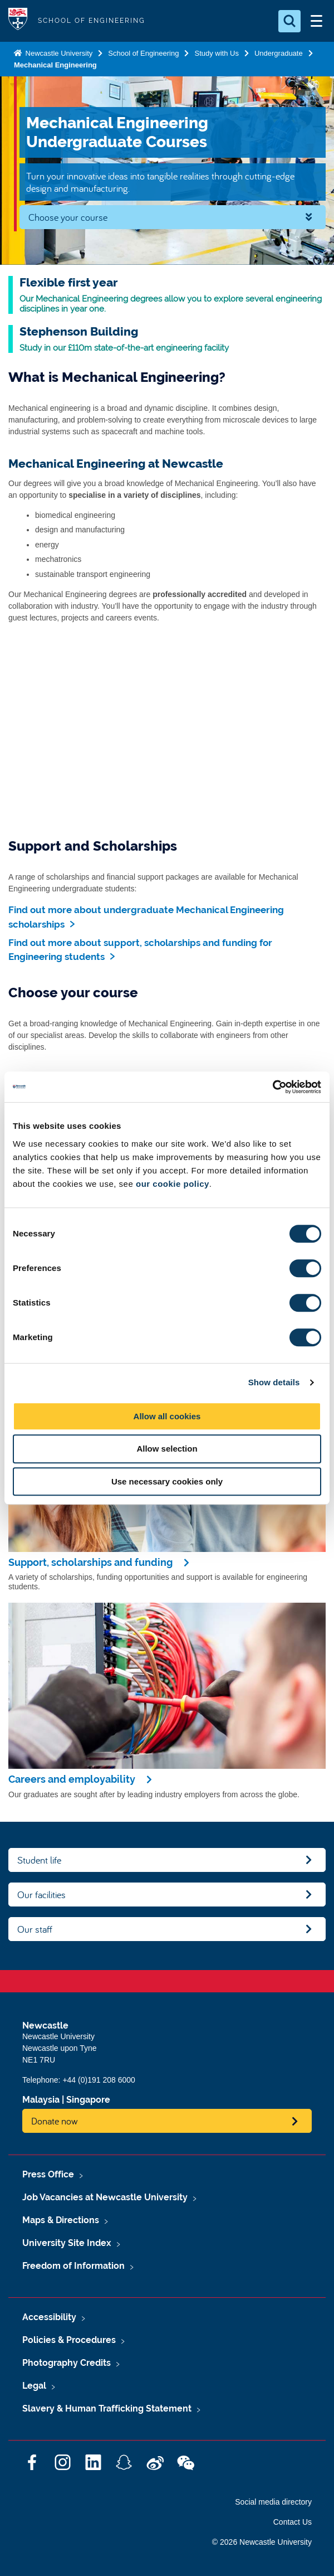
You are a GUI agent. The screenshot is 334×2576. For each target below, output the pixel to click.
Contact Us (292, 2521)
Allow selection (166, 1448)
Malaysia (41, 2099)
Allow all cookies (167, 1416)
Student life (39, 1860)
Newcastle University (57, 53)
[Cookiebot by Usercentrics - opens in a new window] (272, 1087)
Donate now (54, 2120)
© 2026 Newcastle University (262, 2542)
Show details (274, 1382)
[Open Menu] (316, 21)
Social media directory (273, 2501)
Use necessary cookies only (167, 1481)
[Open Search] (289, 21)
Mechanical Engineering (55, 65)
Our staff (34, 1929)
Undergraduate (278, 53)
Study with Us (216, 53)
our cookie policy (172, 1183)
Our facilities (41, 1894)
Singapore (88, 2099)
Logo (18, 21)
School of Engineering (143, 53)
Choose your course (67, 217)
